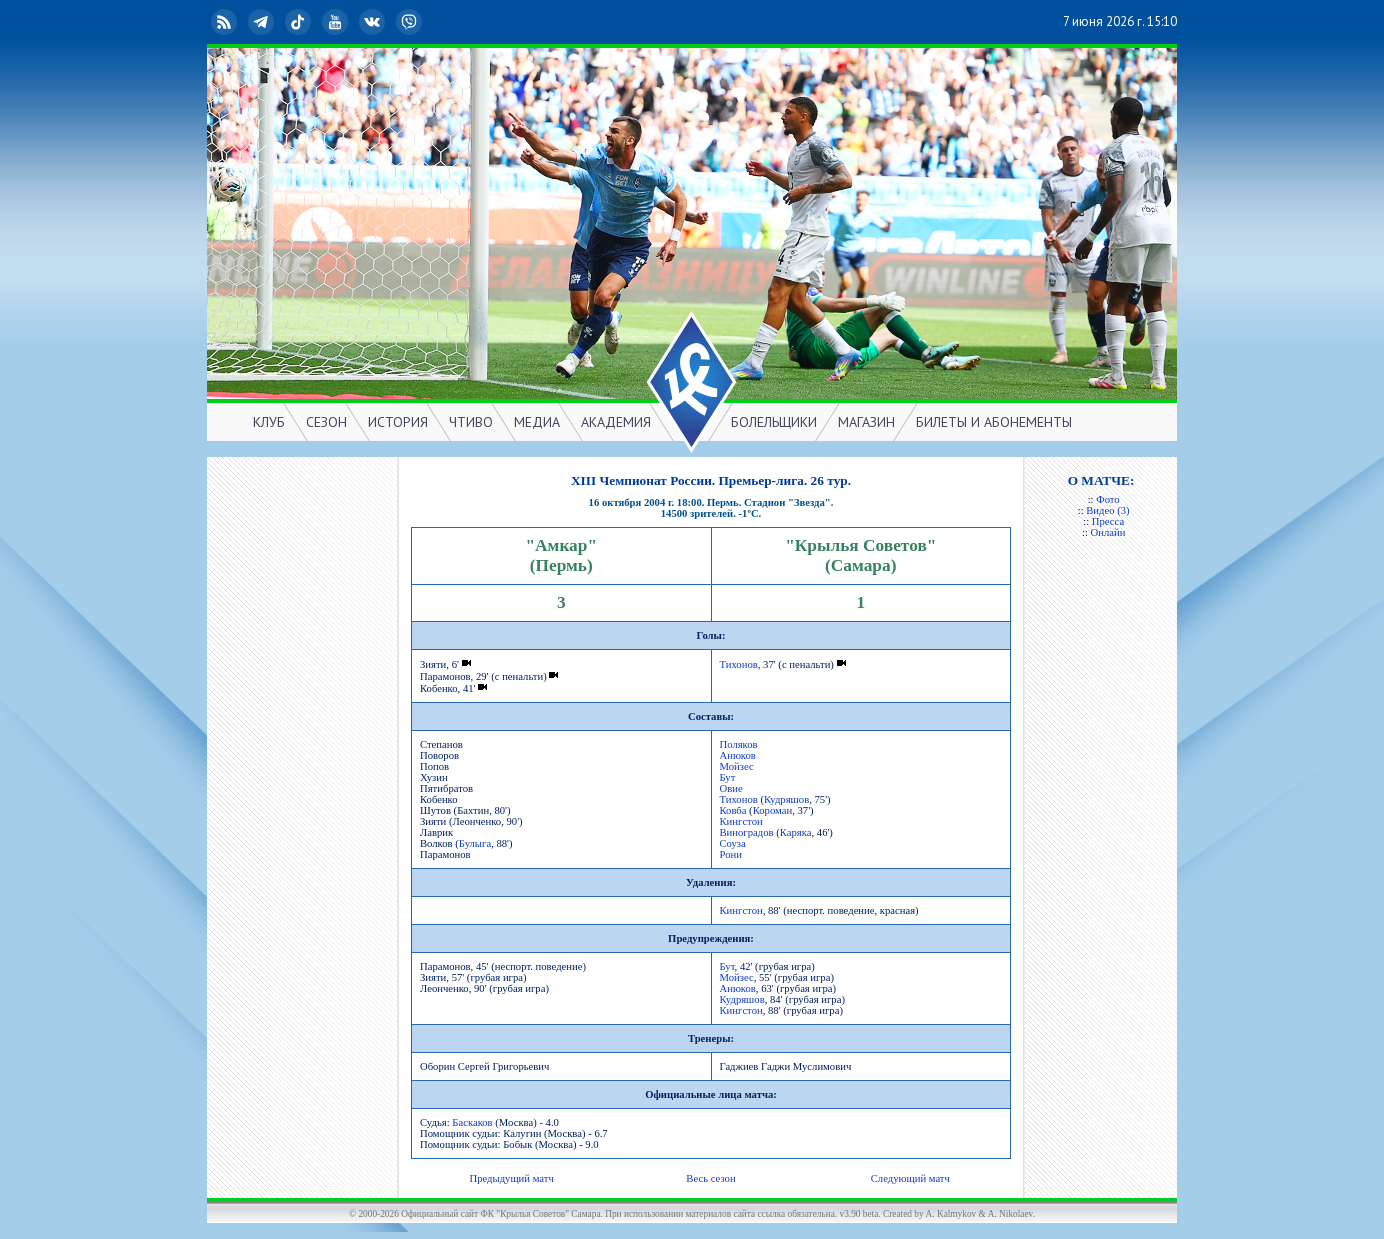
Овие (731, 788)
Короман (772, 810)
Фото (1107, 499)
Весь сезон (710, 1178)
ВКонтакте (374, 22)
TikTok (300, 22)
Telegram (263, 22)
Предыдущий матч (511, 1178)
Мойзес (737, 766)
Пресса (1108, 521)
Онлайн (1108, 532)
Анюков (738, 755)
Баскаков (472, 1122)
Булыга (475, 843)
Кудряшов (786, 799)
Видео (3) (1107, 510)
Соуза (733, 843)
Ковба (733, 810)
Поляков (739, 744)
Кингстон (741, 821)
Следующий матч (910, 1178)
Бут (728, 777)
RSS (226, 22)
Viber (411, 22)
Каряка (796, 832)
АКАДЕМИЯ (616, 422)
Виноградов (747, 832)
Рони (731, 854)
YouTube (337, 22)
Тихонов (739, 664)
